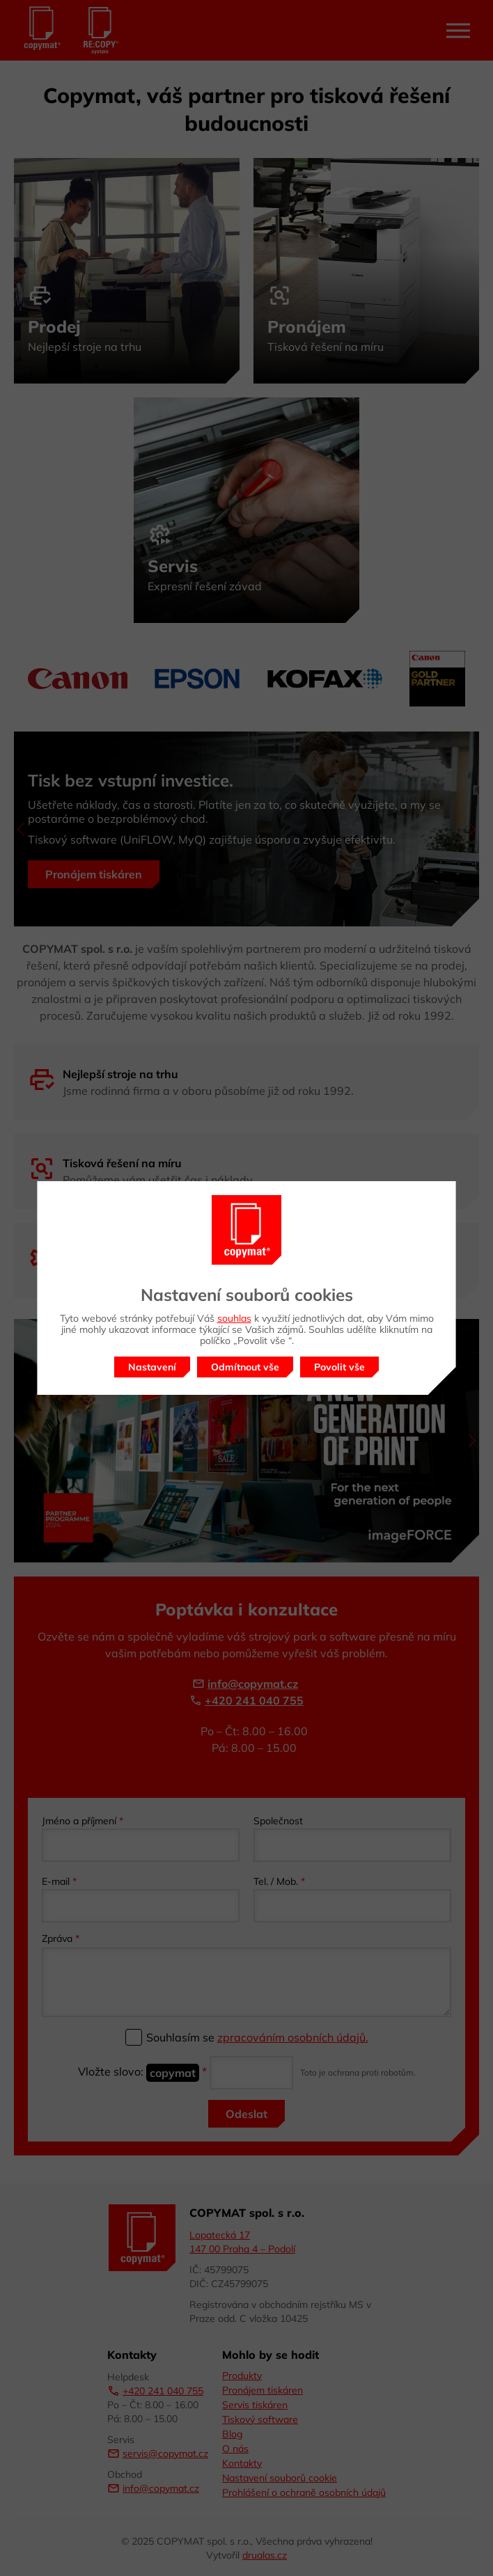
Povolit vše (339, 1367)
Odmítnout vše (245, 1367)
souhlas (234, 1318)
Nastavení (152, 1367)
